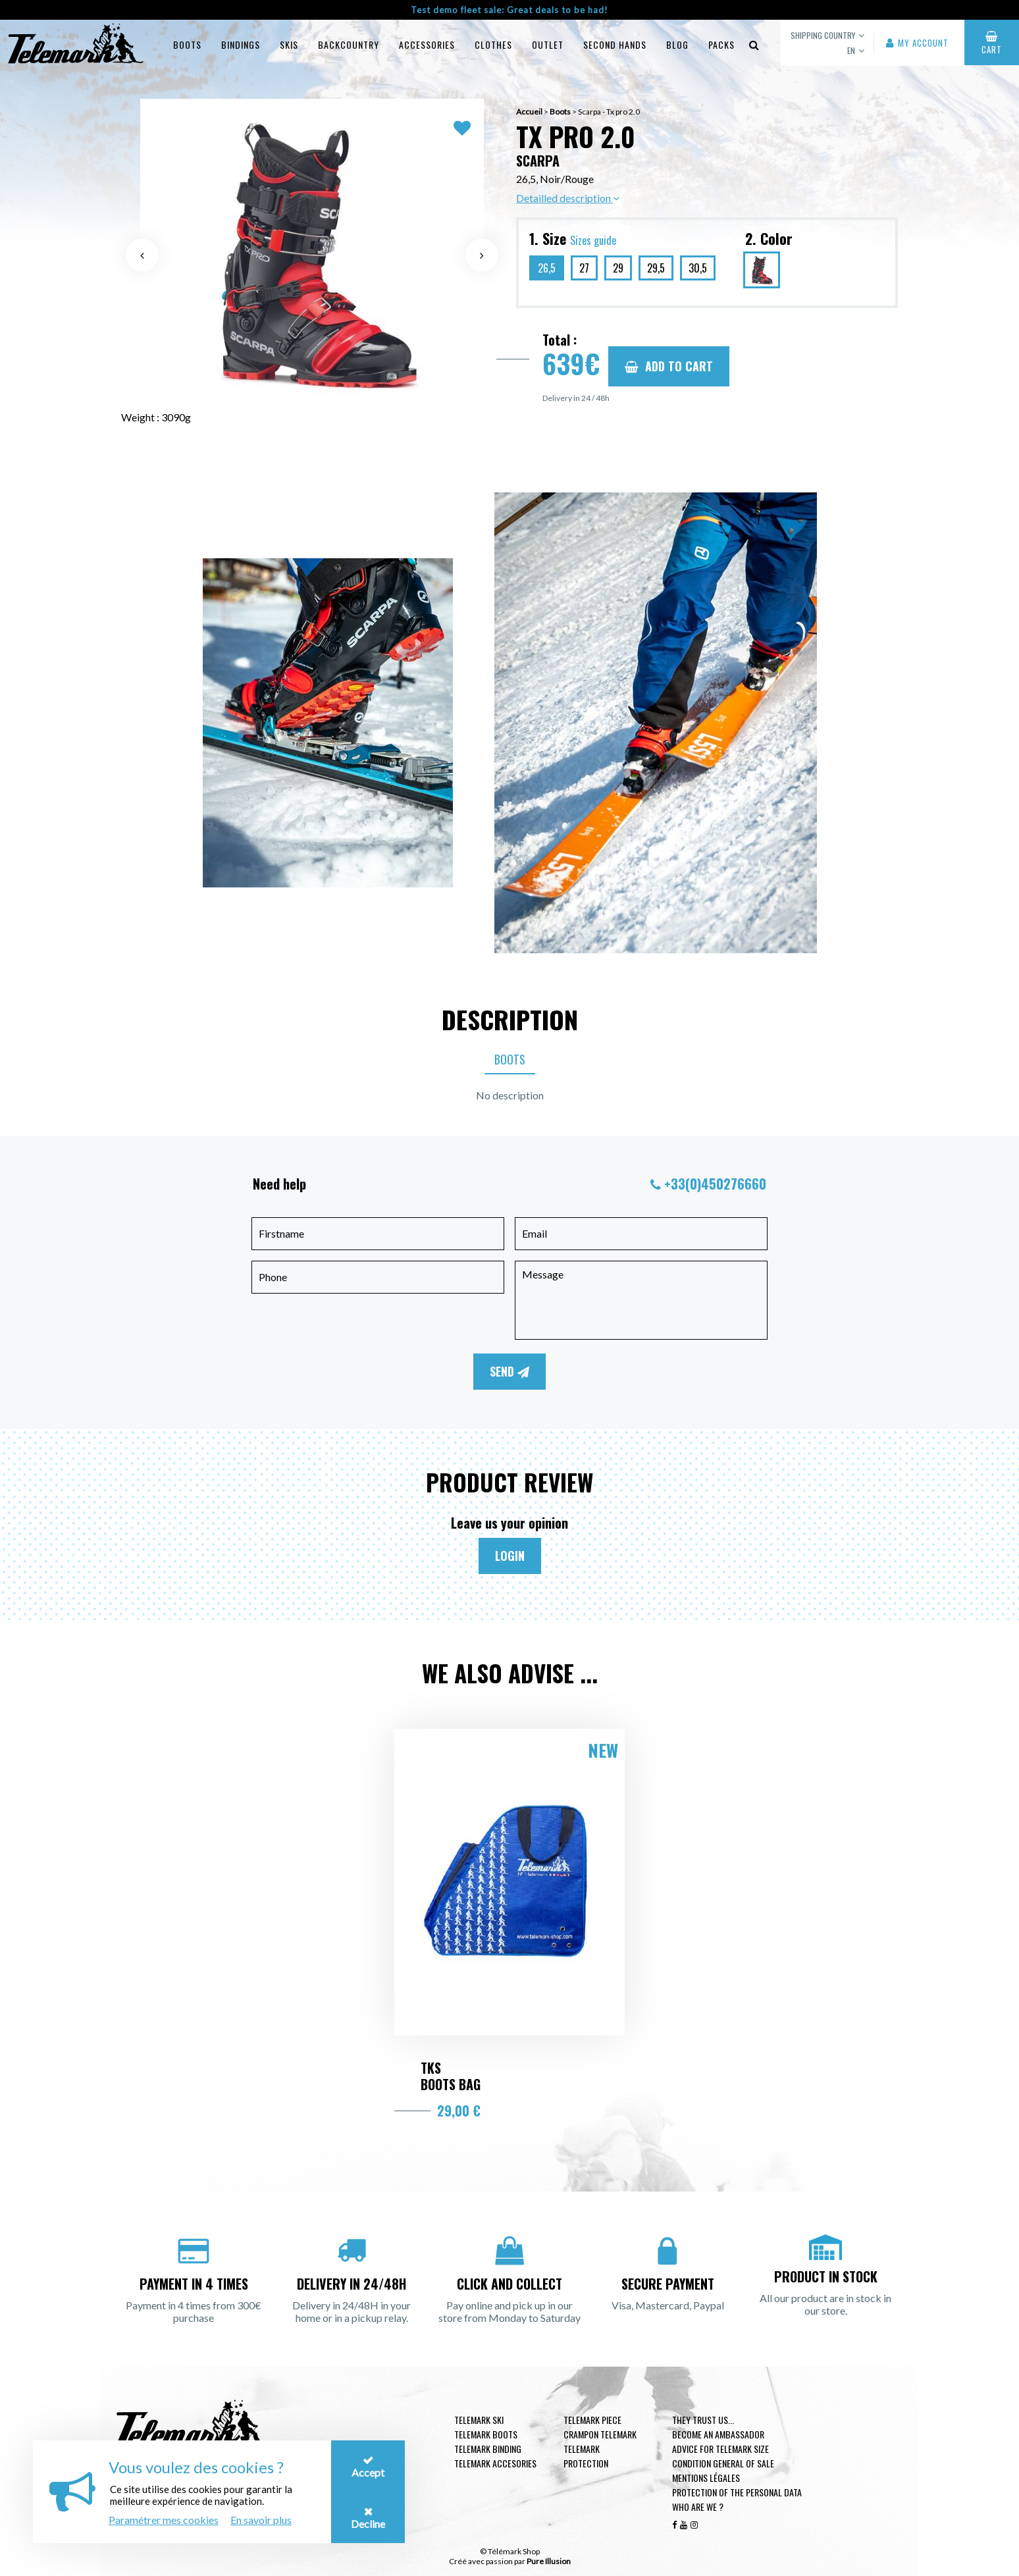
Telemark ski (479, 2420)
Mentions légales (706, 2477)
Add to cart (669, 366)
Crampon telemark (600, 2434)
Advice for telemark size (720, 2449)
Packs (721, 44)
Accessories (427, 44)
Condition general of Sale (723, 2463)
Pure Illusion (549, 2561)
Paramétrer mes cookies (164, 2519)
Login (510, 1555)
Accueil (529, 112)
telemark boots (485, 2434)
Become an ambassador (718, 2434)
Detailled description (567, 198)
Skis (289, 44)
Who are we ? (697, 2506)
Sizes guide (593, 240)
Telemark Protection (585, 2456)
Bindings (240, 44)
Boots (187, 44)
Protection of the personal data (737, 2492)
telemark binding (487, 2449)
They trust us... (703, 2420)
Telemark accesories (495, 2463)
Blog (677, 44)
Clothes (493, 44)
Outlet (547, 44)
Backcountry (348, 44)
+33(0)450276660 (715, 1184)
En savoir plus (261, 2519)
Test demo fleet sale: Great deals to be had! (509, 10)
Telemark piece (592, 2420)
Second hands (614, 44)
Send (509, 1371)
